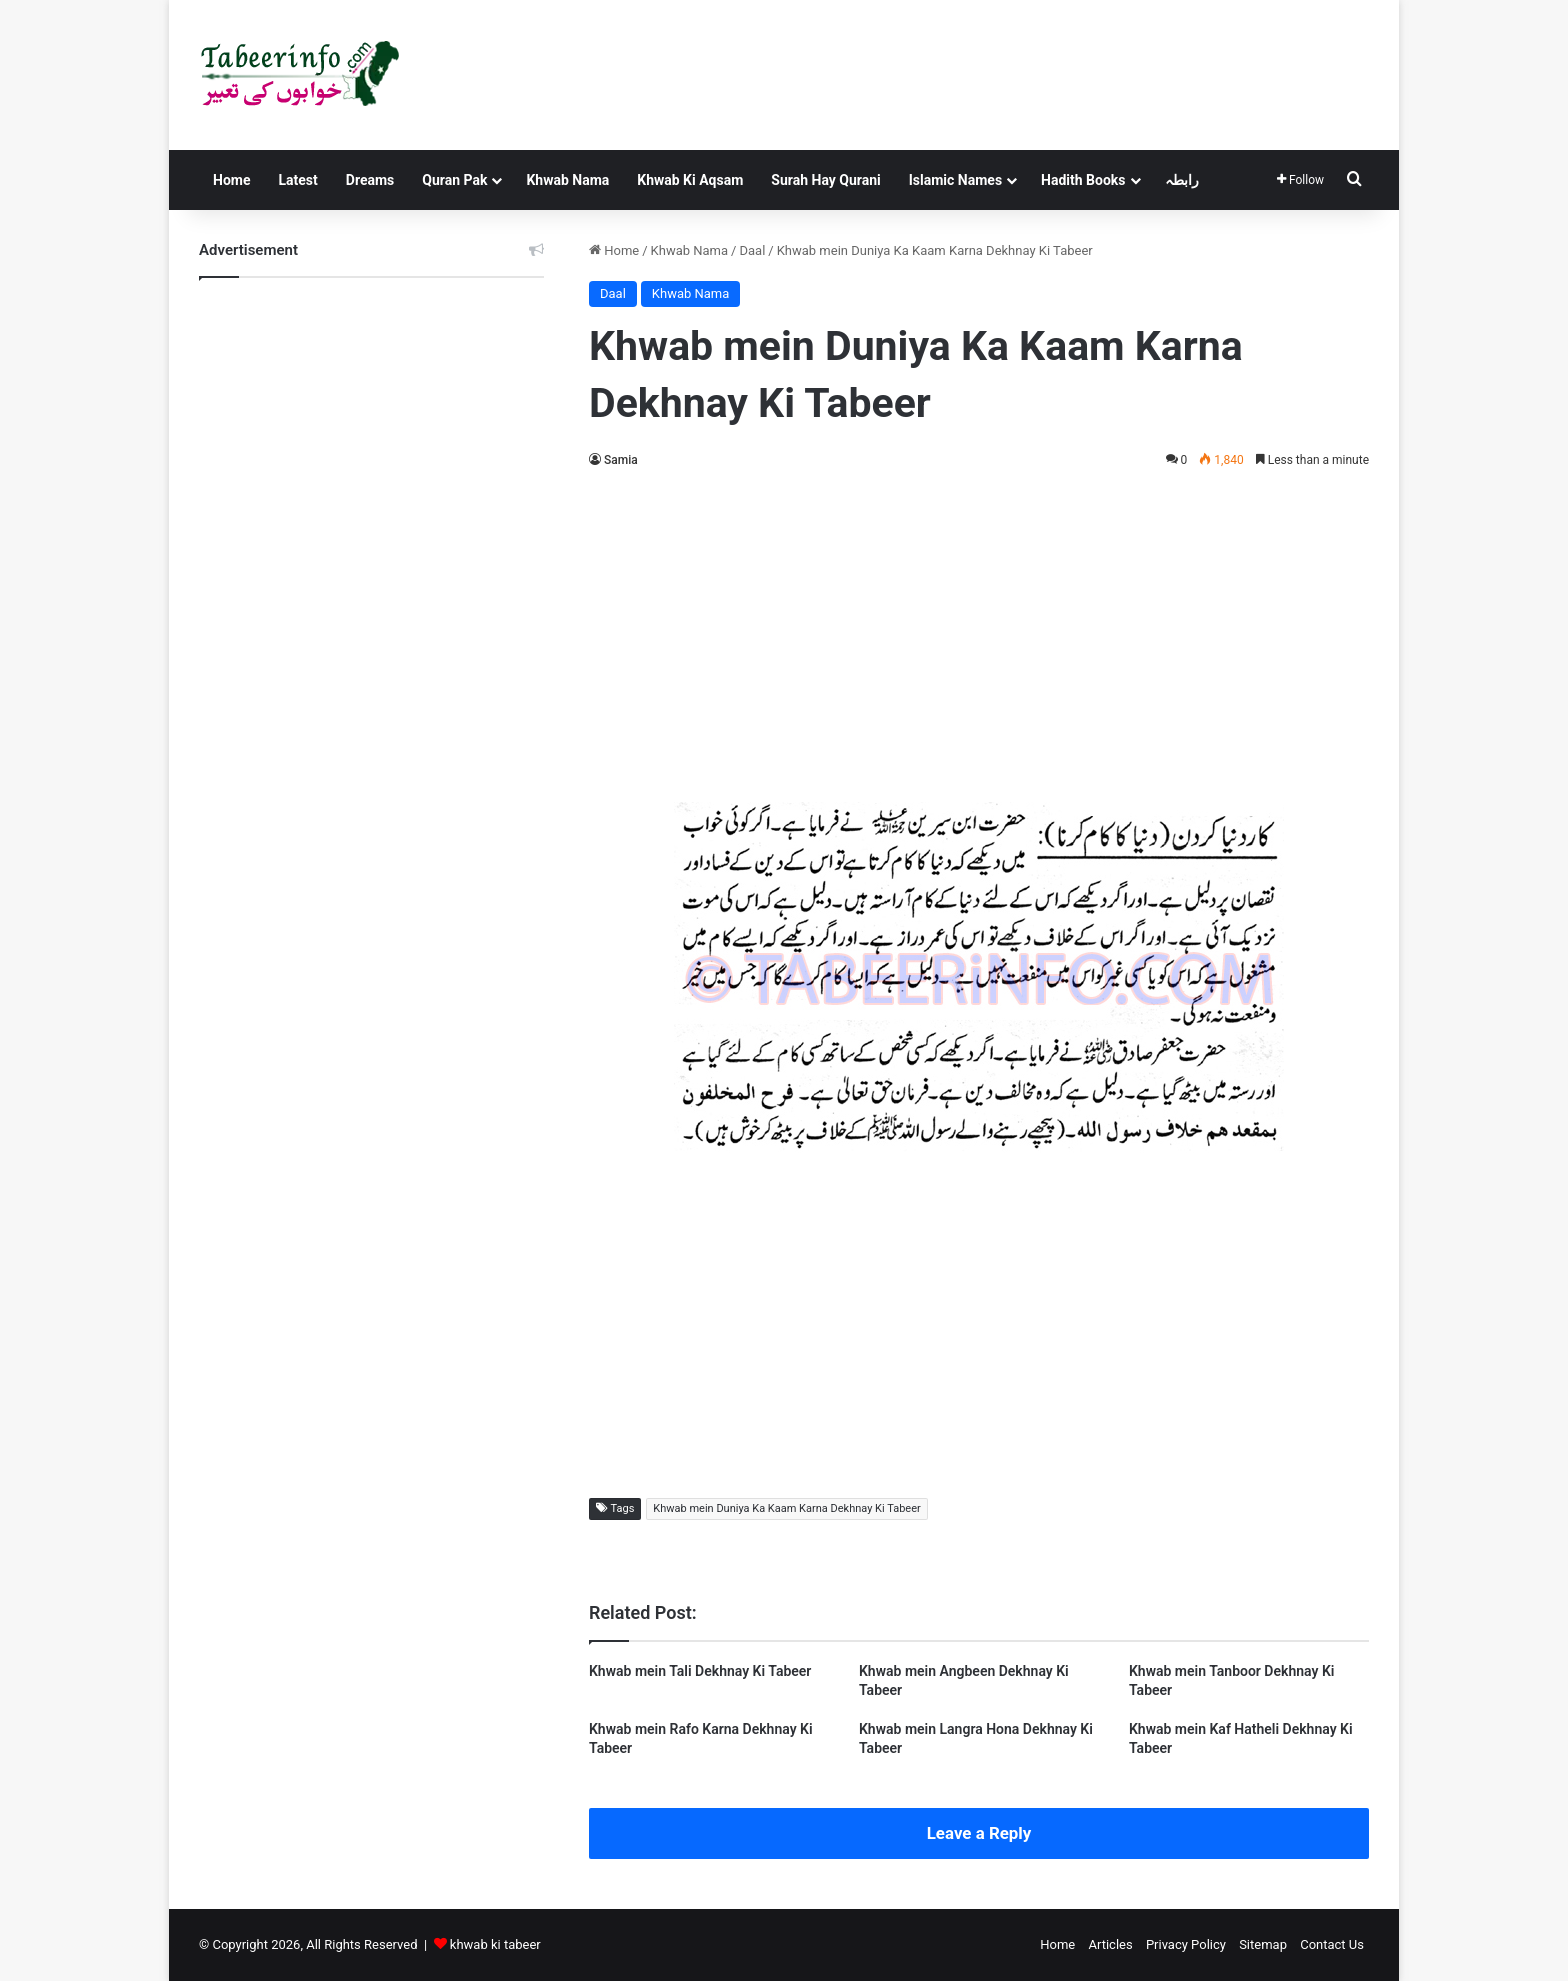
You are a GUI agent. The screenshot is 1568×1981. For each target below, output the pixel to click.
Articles (1110, 1944)
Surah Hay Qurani (825, 180)
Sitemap (1263, 1944)
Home (231, 180)
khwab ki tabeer (495, 1944)
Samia (621, 460)
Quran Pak (454, 180)
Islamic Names (955, 180)
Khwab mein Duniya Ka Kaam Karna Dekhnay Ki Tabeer (786, 1508)
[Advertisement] (979, 632)
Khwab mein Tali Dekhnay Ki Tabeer (700, 1671)
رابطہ (1182, 180)
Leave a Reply (979, 1833)
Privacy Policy (1186, 1944)
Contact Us (1332, 1944)
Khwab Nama (567, 180)
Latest (297, 180)
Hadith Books (1083, 180)
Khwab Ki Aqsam (690, 180)
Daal (752, 250)
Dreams (370, 180)
